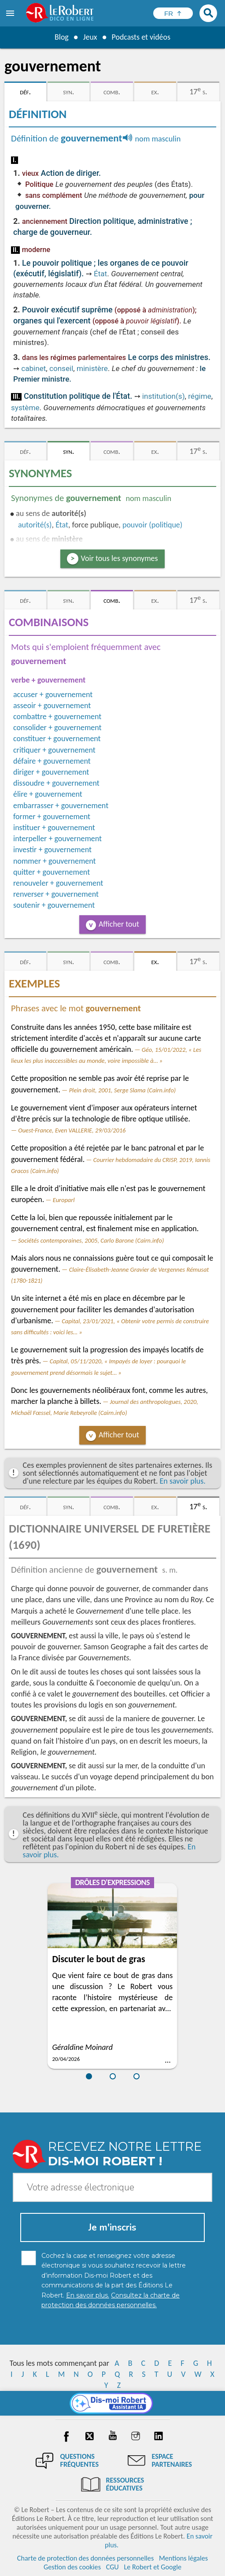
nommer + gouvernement (54, 861)
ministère (92, 368)
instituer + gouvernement (54, 827)
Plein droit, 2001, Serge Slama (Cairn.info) (122, 1090)
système (25, 407)
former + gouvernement (51, 816)
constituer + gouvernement (57, 738)
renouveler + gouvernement (58, 883)
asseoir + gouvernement (52, 705)
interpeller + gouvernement (57, 838)
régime (199, 396)
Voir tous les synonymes (119, 558)
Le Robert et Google (152, 2567)
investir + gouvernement (52, 849)
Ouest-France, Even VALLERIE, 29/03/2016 (71, 1130)
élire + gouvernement (47, 794)
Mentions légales (183, 2558)
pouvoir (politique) (152, 525)
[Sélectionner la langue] (173, 13)
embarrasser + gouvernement (60, 805)
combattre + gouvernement (57, 716)
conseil (61, 368)
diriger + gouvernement (51, 772)
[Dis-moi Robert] (112, 2403)
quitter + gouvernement (51, 872)
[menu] (11, 13)
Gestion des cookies (72, 2567)
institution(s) (163, 396)
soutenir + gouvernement (54, 905)
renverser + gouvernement (56, 894)
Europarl (64, 1200)
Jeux (90, 37)
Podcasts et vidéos (140, 37)
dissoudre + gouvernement (56, 783)
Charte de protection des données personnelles (85, 2558)
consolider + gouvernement (57, 727)
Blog (61, 37)
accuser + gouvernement (52, 694)
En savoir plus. (183, 1481)
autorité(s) (35, 525)
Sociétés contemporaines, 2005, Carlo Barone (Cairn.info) (91, 1240)
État (100, 273)
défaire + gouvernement (52, 761)
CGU (112, 2567)
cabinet (33, 368)
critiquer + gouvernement (54, 750)
